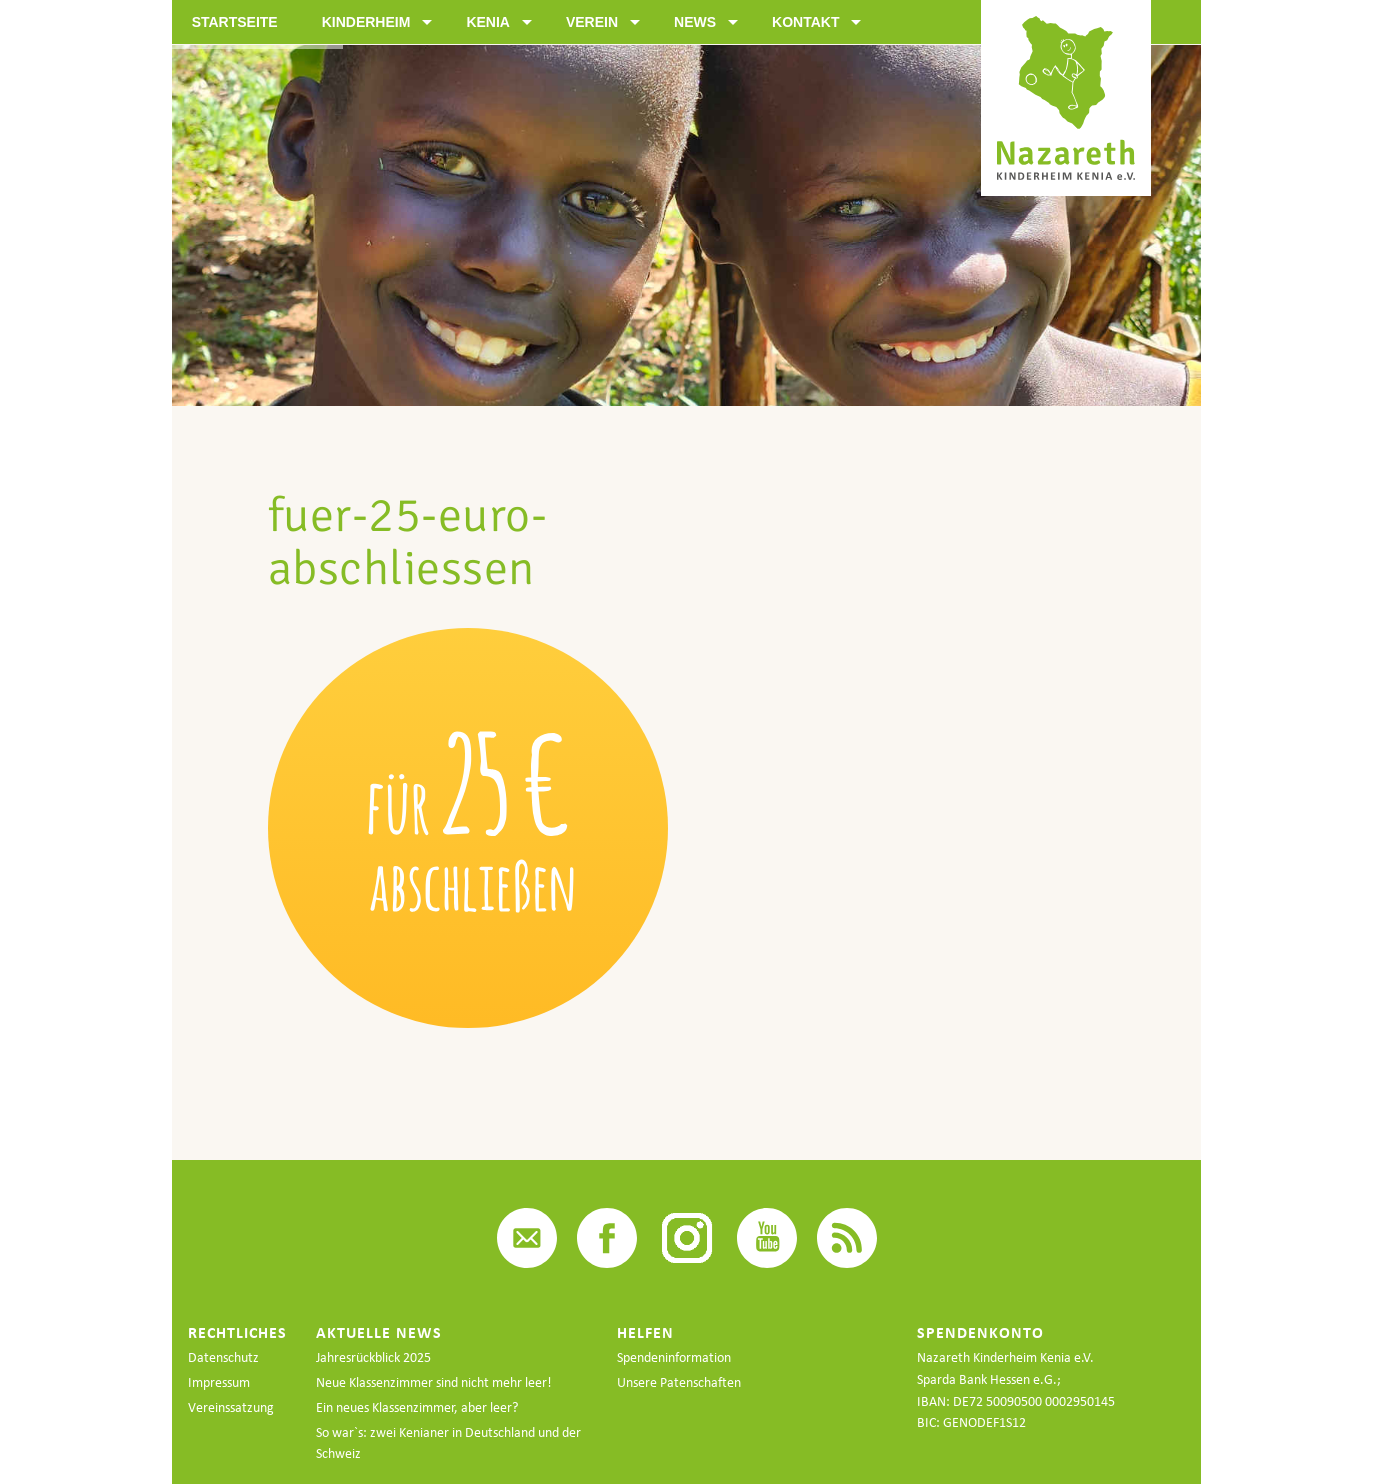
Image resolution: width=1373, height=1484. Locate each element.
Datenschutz (223, 1357)
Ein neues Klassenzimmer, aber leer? (417, 1407)
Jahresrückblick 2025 (373, 1357)
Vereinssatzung (231, 1407)
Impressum (219, 1382)
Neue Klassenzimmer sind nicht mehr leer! (434, 1382)
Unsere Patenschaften (679, 1382)
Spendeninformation (674, 1357)
